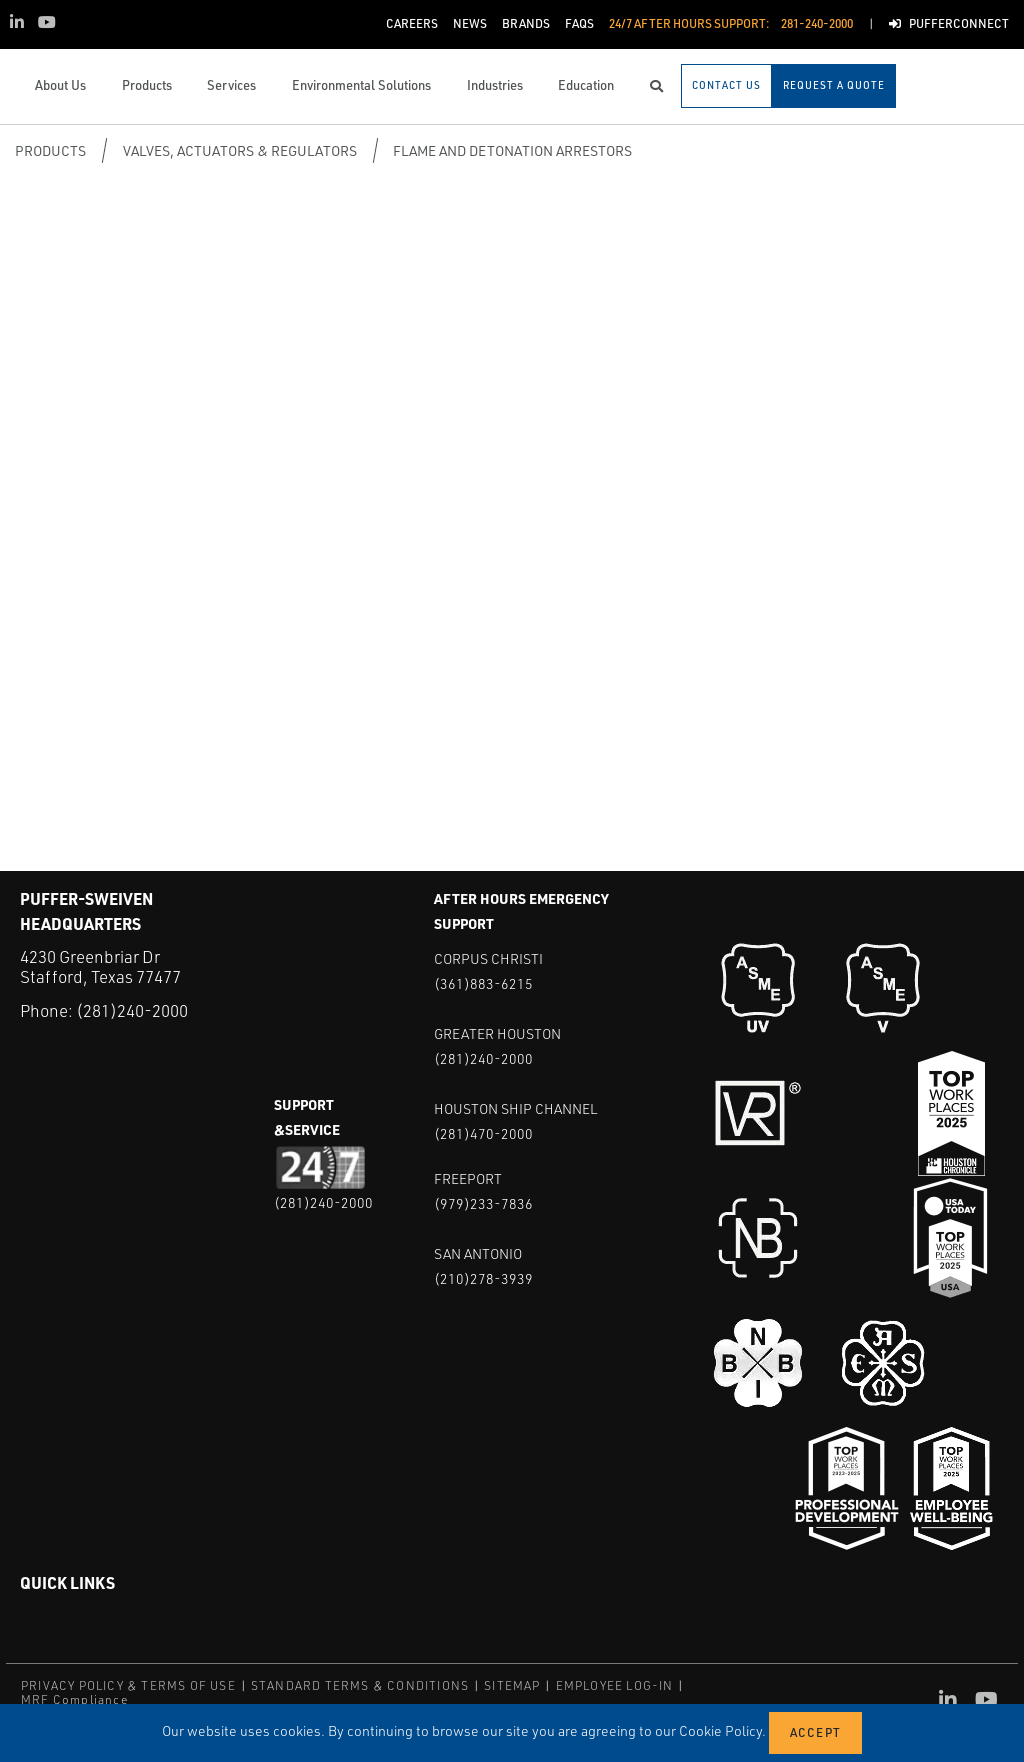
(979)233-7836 (483, 1203)
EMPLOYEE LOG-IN (615, 1685)
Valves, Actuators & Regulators (240, 150)
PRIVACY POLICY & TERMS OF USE (128, 1685)
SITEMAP (512, 1685)
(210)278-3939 (483, 1278)
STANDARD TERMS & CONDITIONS (360, 1685)
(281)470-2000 (483, 1133)
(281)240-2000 (132, 1010)
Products (50, 150)
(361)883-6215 (483, 983)
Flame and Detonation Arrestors (512, 150)
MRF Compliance (74, 1699)
